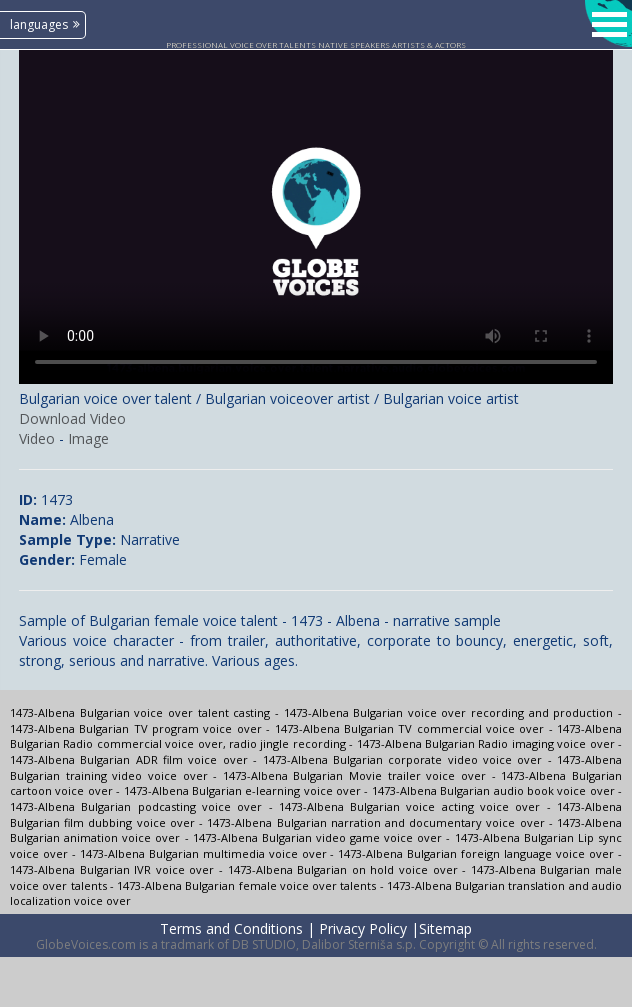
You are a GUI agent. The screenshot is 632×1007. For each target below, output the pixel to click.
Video (37, 438)
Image (88, 438)
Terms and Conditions (231, 928)
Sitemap (445, 928)
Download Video (72, 418)
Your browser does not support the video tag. (316, 217)
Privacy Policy (363, 928)
